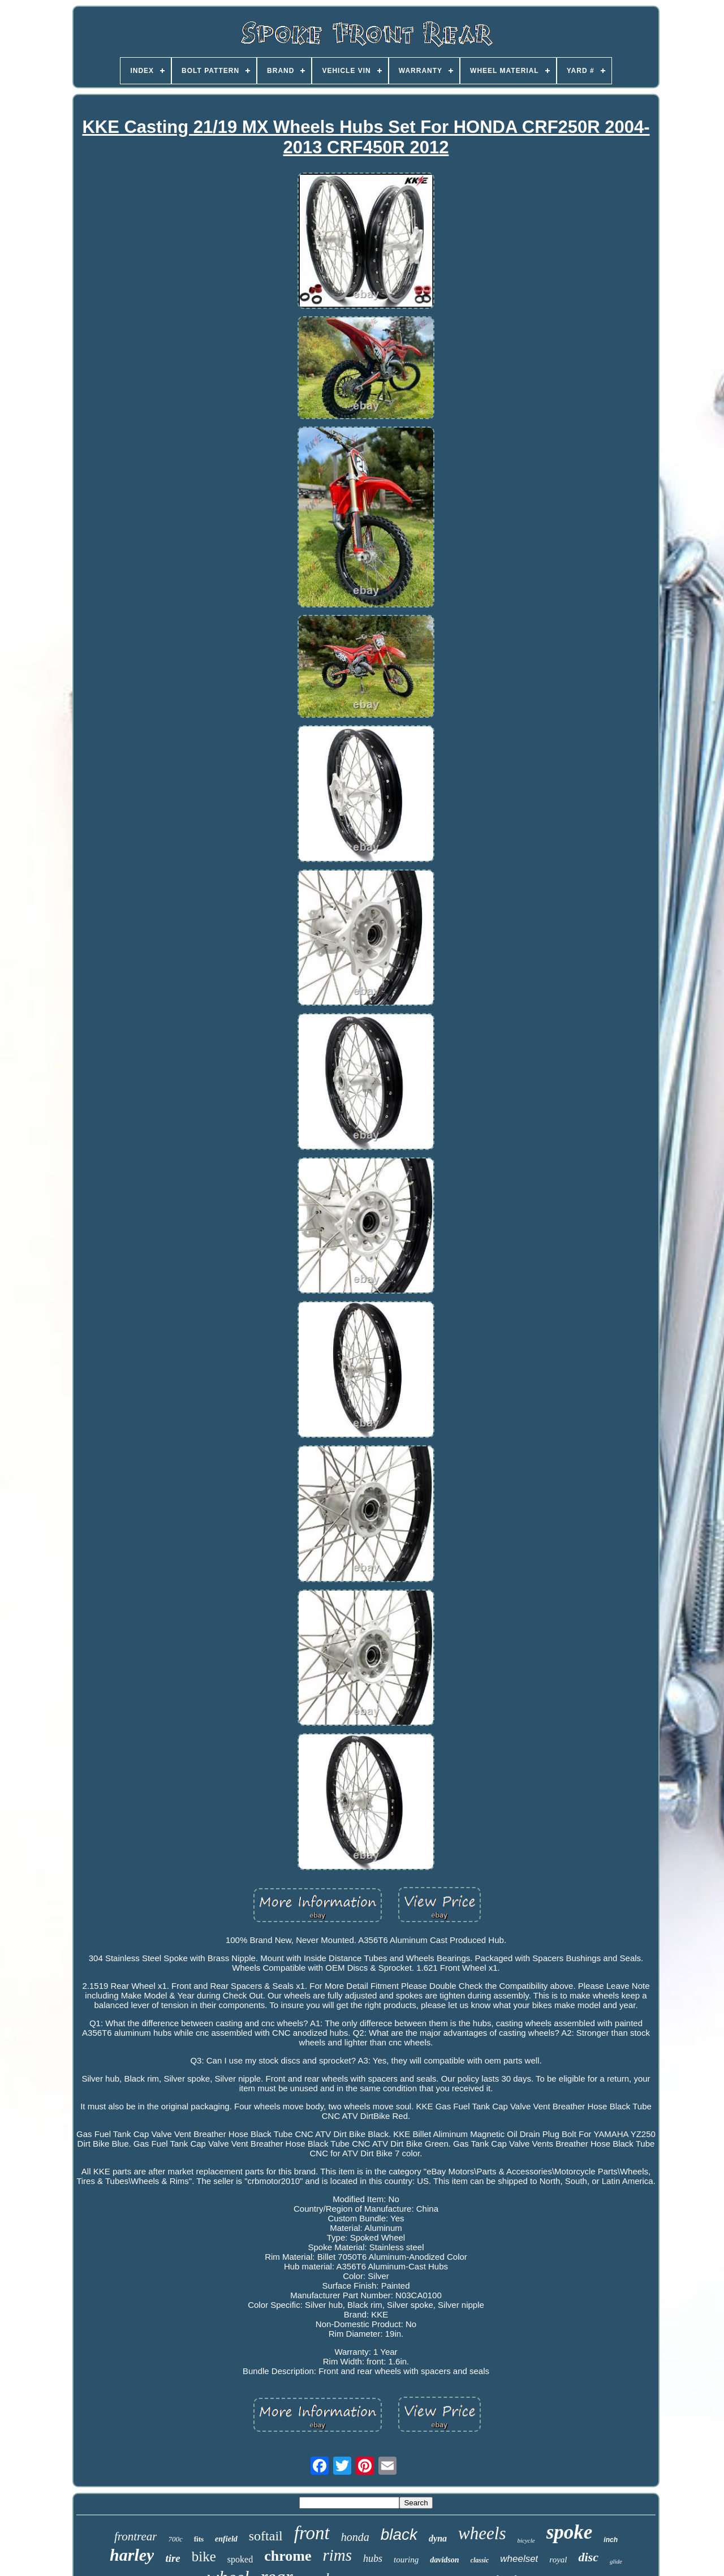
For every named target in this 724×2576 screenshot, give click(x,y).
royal (558, 2559)
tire (172, 2558)
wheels (482, 2533)
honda (355, 2537)
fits (199, 2539)
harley (132, 2554)
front (312, 2533)
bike (204, 2556)
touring (406, 2559)
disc (588, 2557)
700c (175, 2539)
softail (266, 2535)
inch (611, 2540)
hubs (372, 2558)
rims (337, 2555)
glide (616, 2561)
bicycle (526, 2540)
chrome (287, 2556)
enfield (226, 2539)
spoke (569, 2532)
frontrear (135, 2536)
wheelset (519, 2558)
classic (480, 2560)
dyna (438, 2538)
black (399, 2534)
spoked (240, 2559)
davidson (444, 2560)
